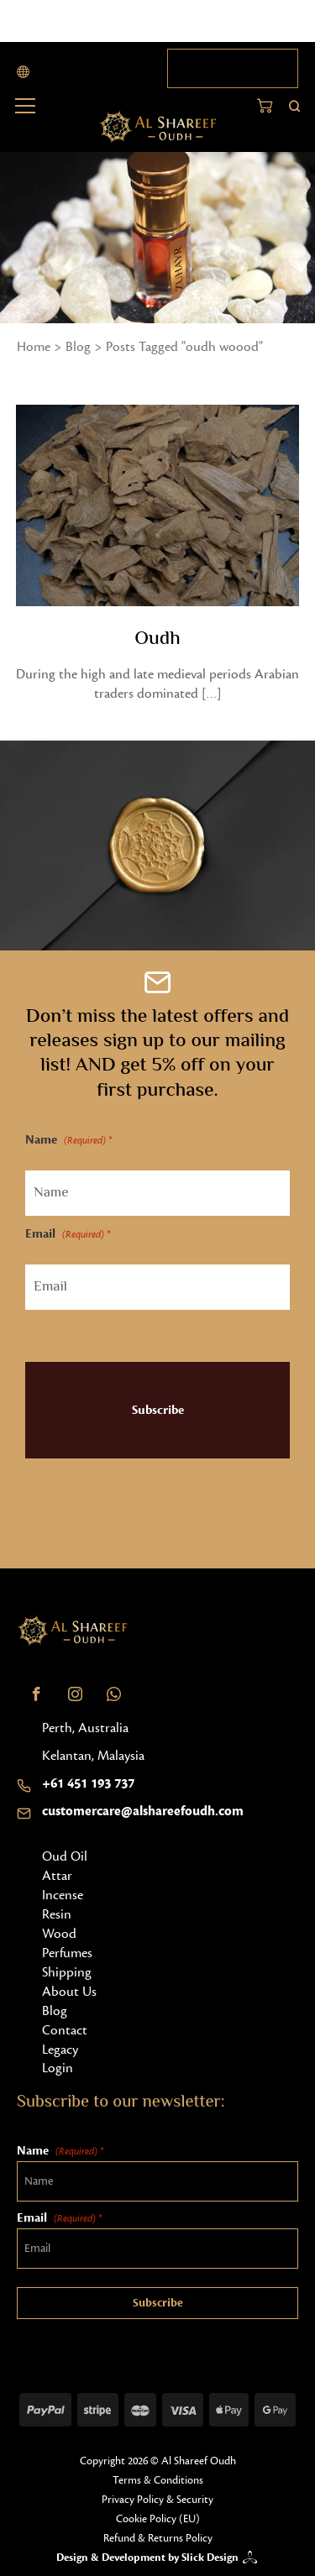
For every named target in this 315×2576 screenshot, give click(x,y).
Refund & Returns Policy (158, 2538)
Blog (78, 346)
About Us (69, 1991)
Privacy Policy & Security (157, 2499)
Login (57, 2068)
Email (67, 1234)
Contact (64, 2030)
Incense (62, 1895)
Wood (59, 1933)
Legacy (60, 2049)
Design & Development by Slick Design (147, 2557)
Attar (57, 1875)
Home (33, 346)
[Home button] (157, 127)
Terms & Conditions (158, 2480)
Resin (56, 1914)
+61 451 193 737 (88, 1783)
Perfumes (67, 1953)
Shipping (67, 1972)
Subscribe (158, 1410)
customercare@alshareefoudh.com (143, 1811)
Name (68, 1140)
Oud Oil (64, 1856)
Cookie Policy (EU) (158, 2519)
